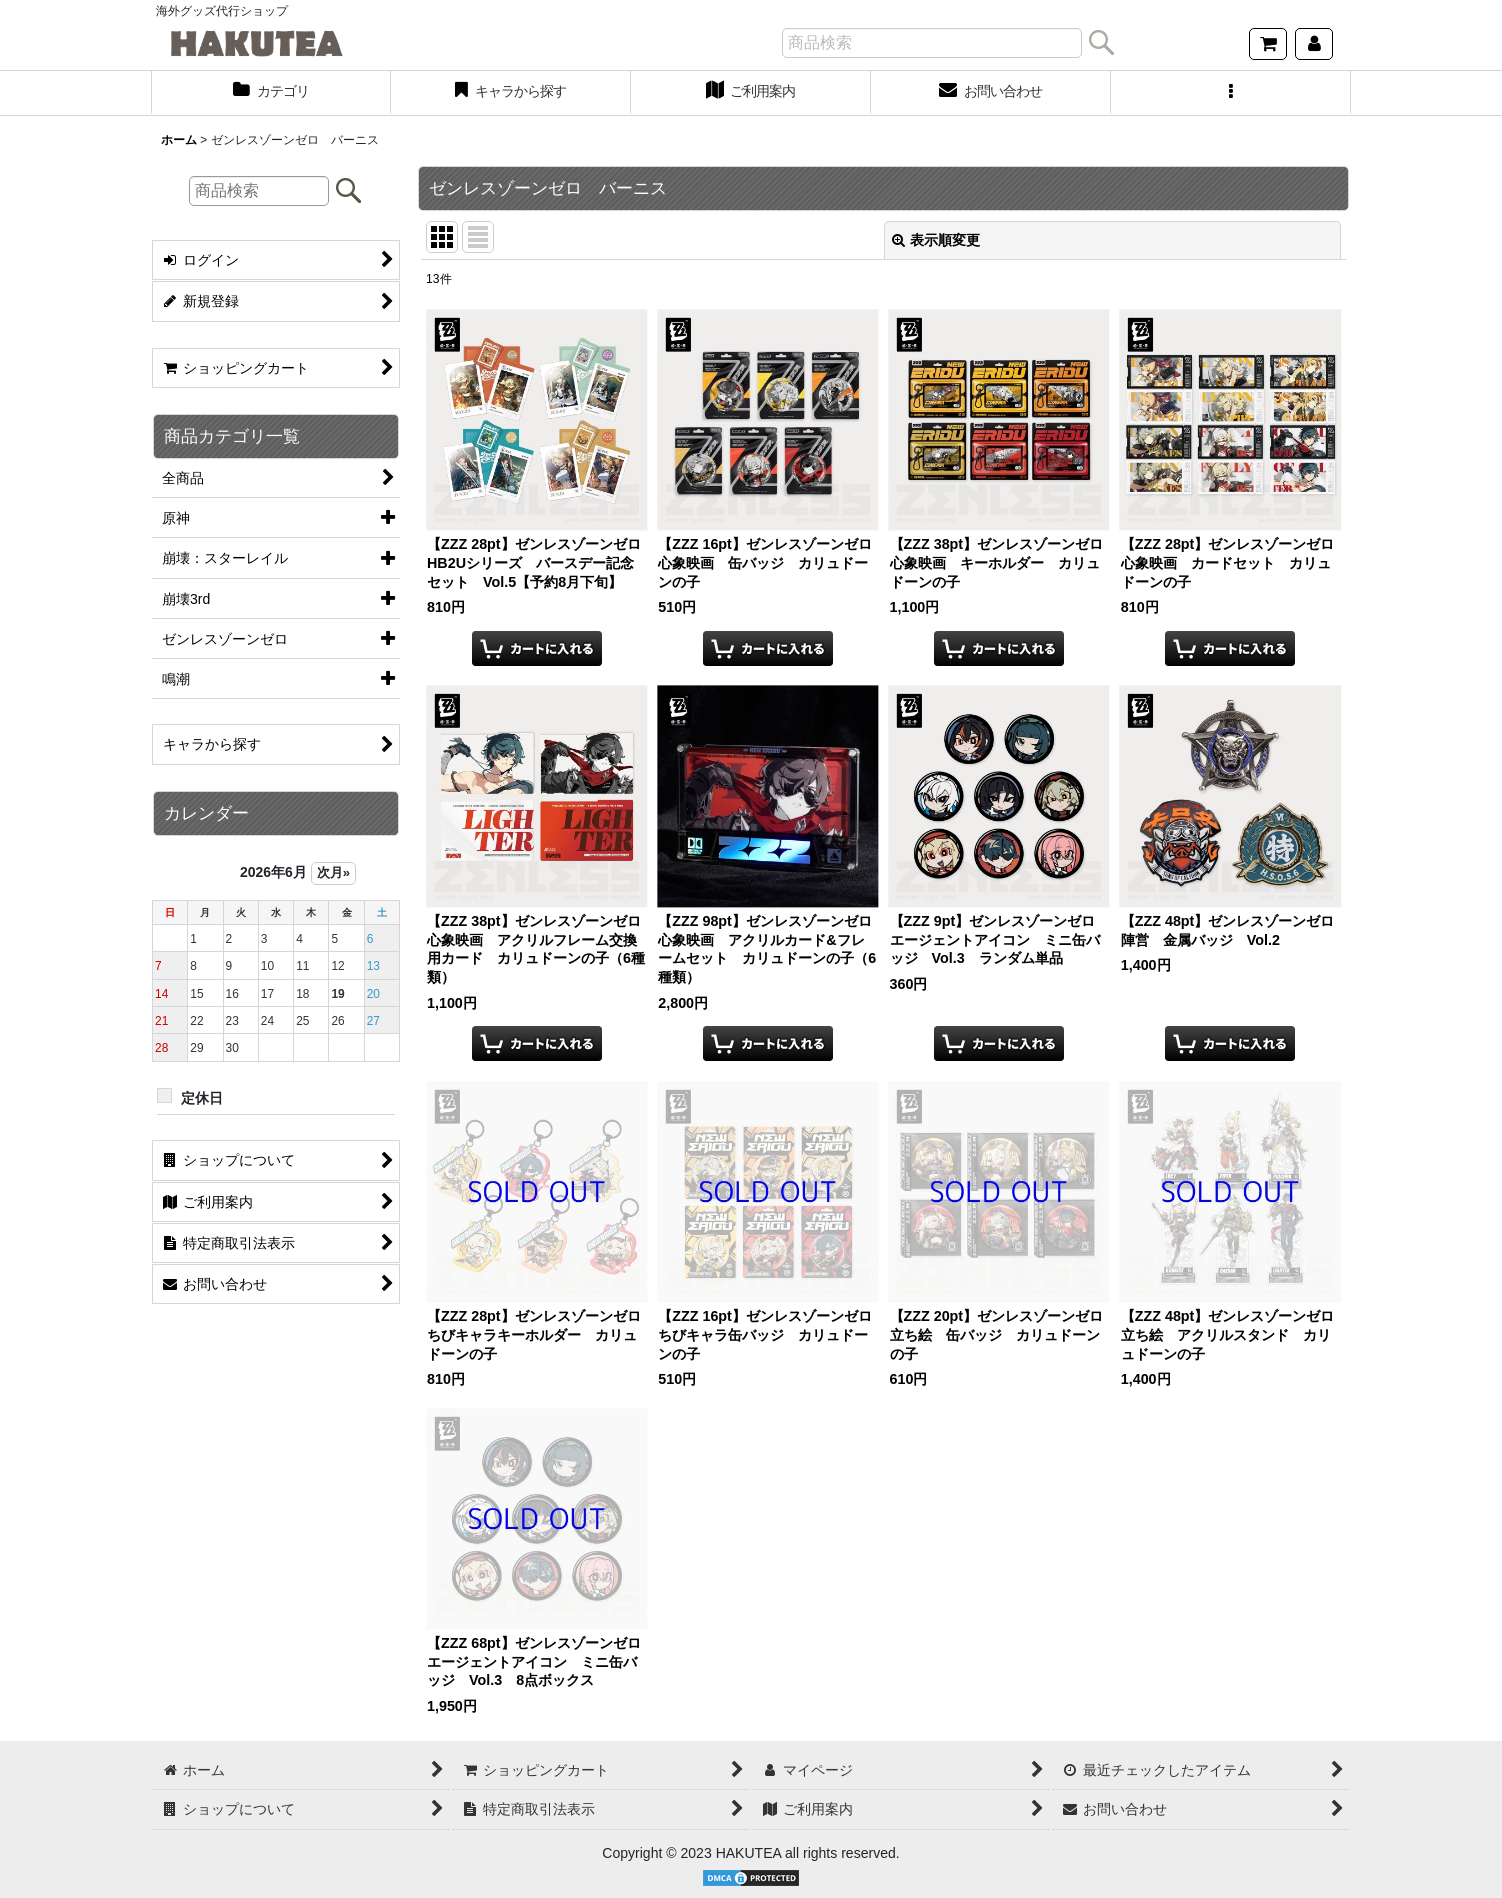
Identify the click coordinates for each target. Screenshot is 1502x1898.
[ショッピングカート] (1268, 44)
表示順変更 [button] (936, 240)
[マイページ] (1314, 44)
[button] (1231, 93)
